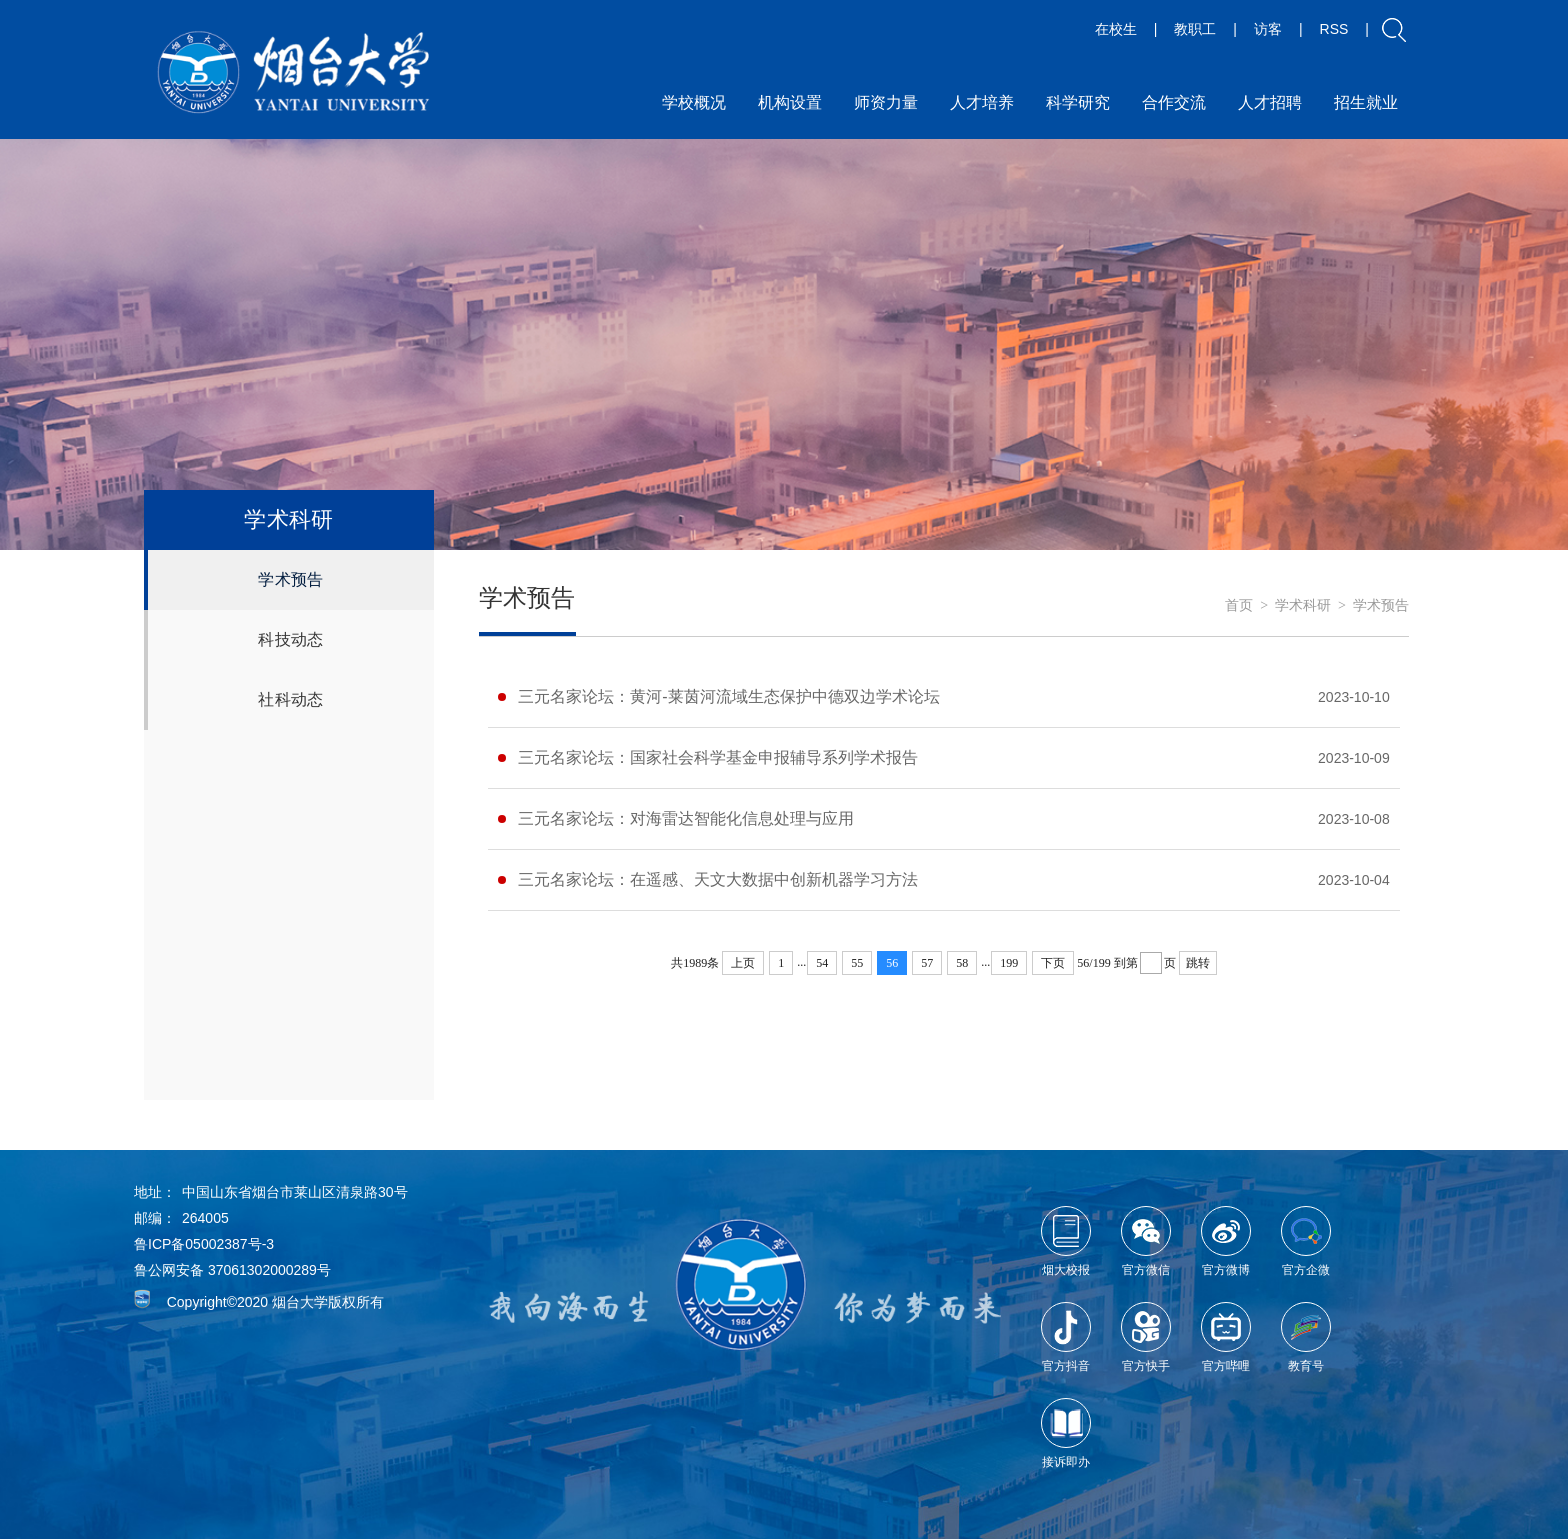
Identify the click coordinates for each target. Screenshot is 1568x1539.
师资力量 (886, 102)
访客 (1268, 29)
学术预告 (290, 579)
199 (1009, 963)
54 (822, 963)
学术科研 (1303, 605)
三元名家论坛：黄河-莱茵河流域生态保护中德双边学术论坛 (728, 696)
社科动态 (290, 699)
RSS (1334, 29)
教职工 (1195, 29)
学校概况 (694, 102)
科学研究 (1078, 102)
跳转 (1198, 963)
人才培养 (982, 102)
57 (927, 963)
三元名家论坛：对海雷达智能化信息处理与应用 (686, 818)
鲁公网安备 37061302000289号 (232, 1270)
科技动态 (290, 639)
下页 (1053, 963)
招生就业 (1366, 102)
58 (962, 963)
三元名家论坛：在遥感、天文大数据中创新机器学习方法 (718, 879)
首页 (1239, 605)
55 (857, 963)
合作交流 (1174, 102)
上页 (743, 963)
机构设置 (790, 102)
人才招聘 (1270, 102)
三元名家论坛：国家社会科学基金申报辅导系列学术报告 (718, 757)
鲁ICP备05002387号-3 (204, 1244)
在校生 (1116, 29)
